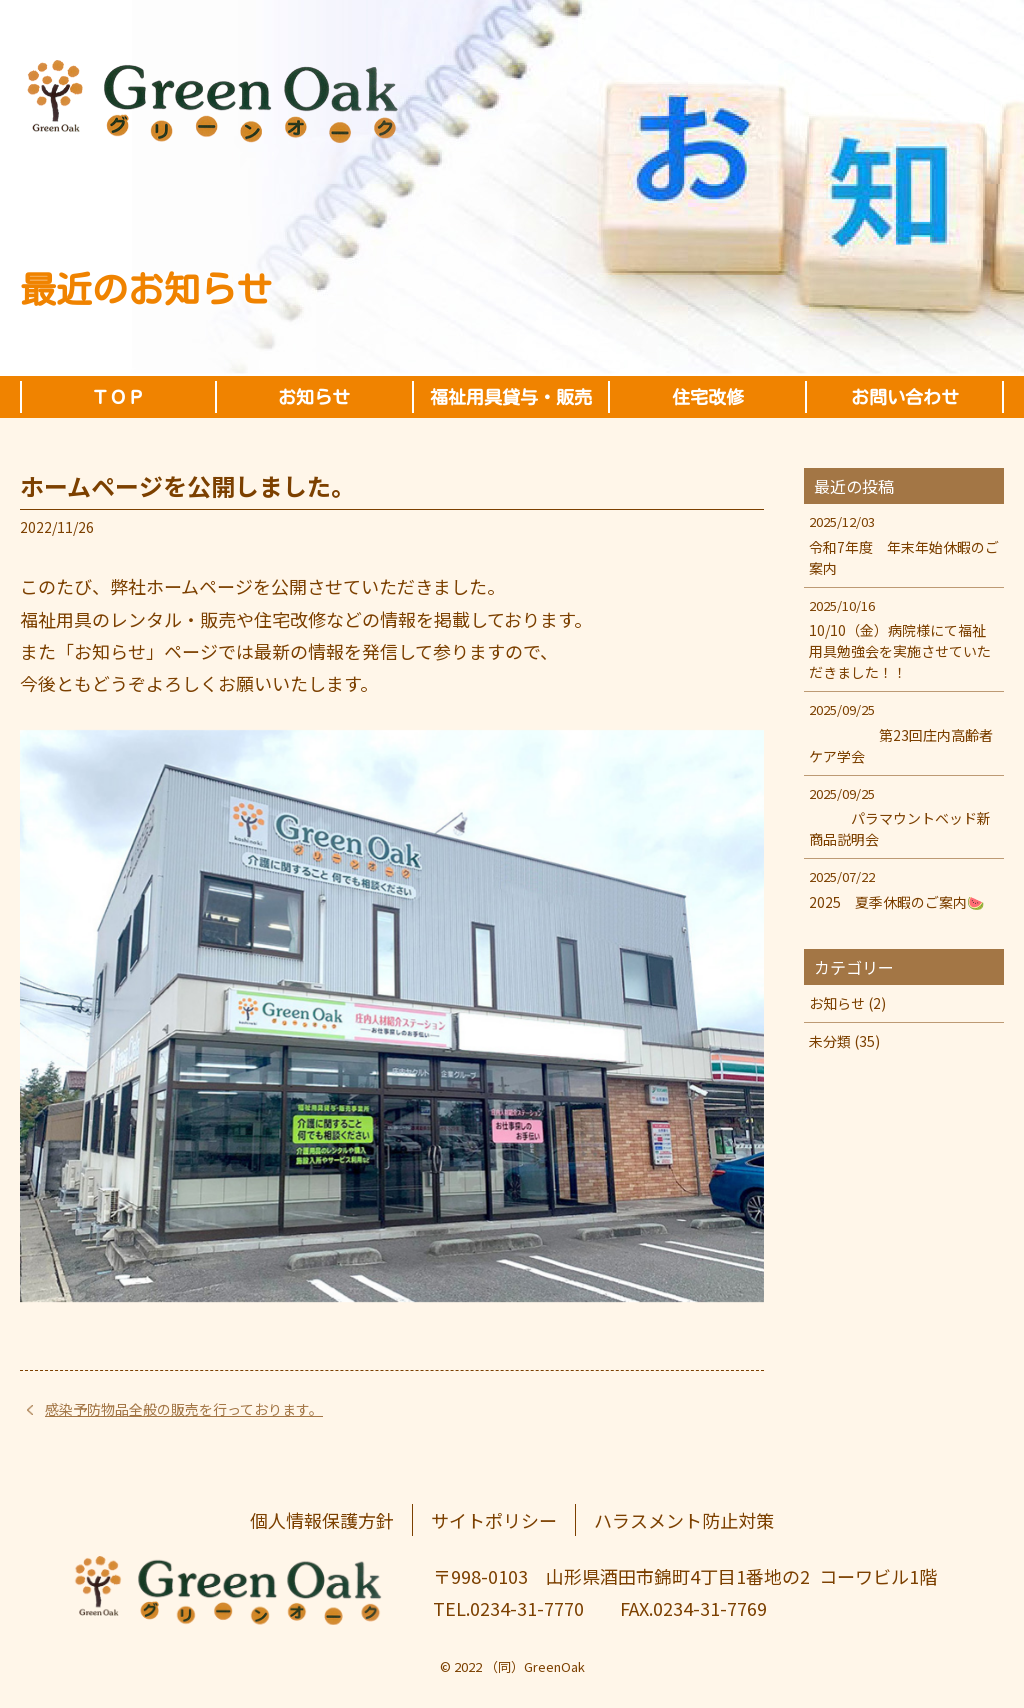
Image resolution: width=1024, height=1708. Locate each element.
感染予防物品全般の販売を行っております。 (184, 1409)
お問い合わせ (905, 397)
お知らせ (314, 397)
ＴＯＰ (118, 397)
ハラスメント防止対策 (684, 1520)
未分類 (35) (844, 1041)
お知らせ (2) (847, 1003)
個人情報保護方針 (322, 1520)
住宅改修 (708, 397)
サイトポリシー (494, 1520)
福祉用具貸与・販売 (511, 397)
